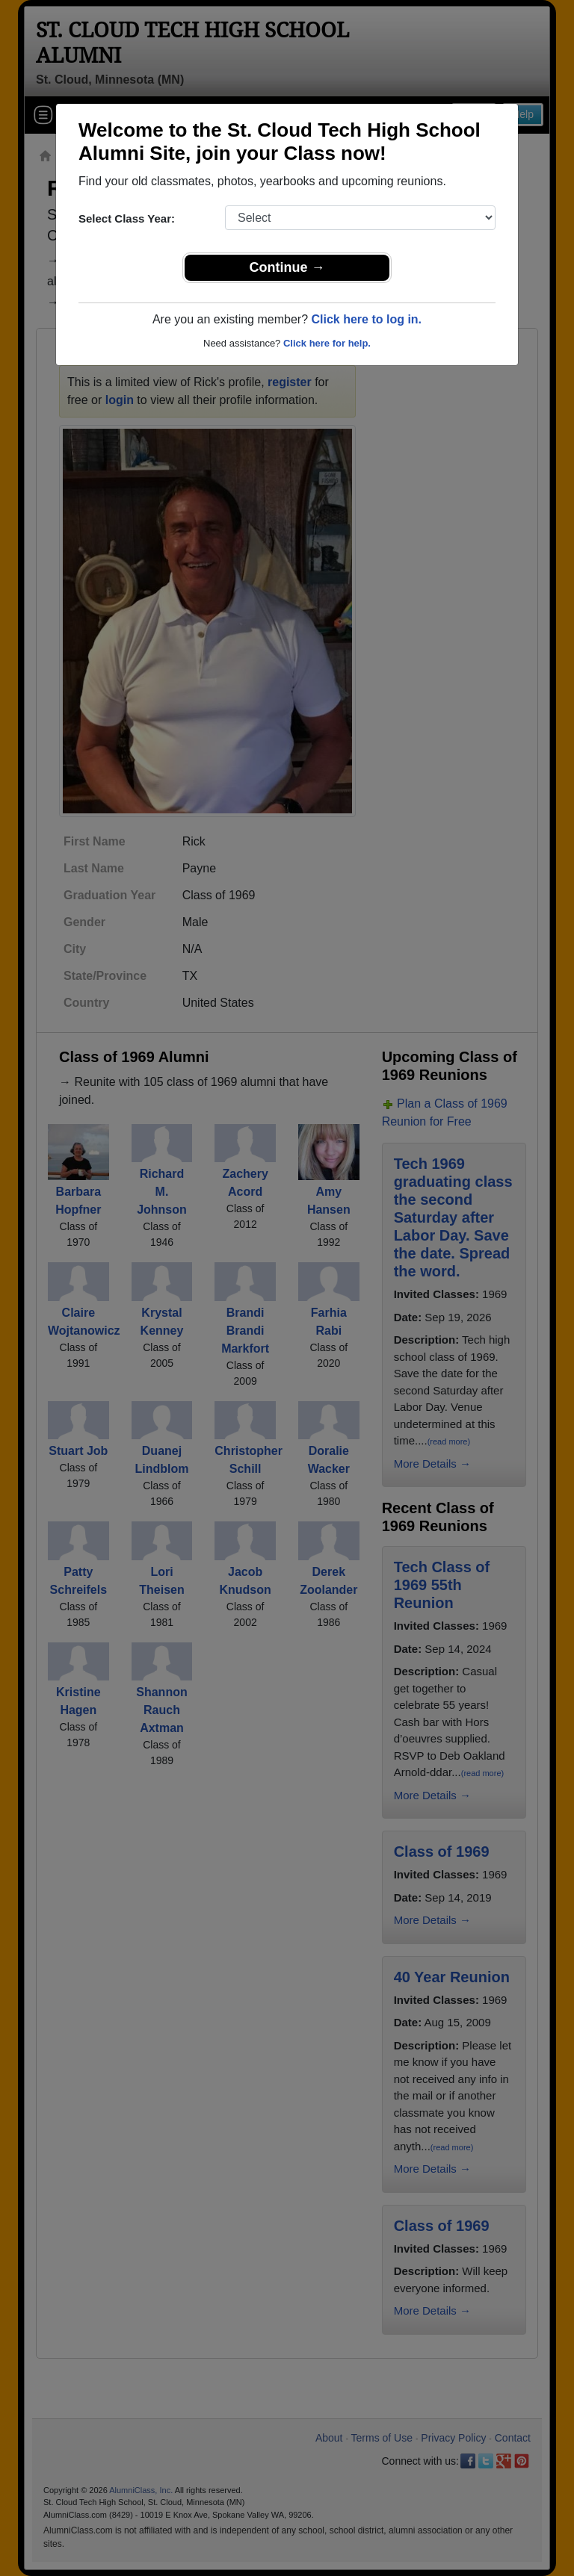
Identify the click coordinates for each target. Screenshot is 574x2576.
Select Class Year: (126, 218)
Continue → (287, 267)
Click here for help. (327, 343)
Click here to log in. (366, 319)
